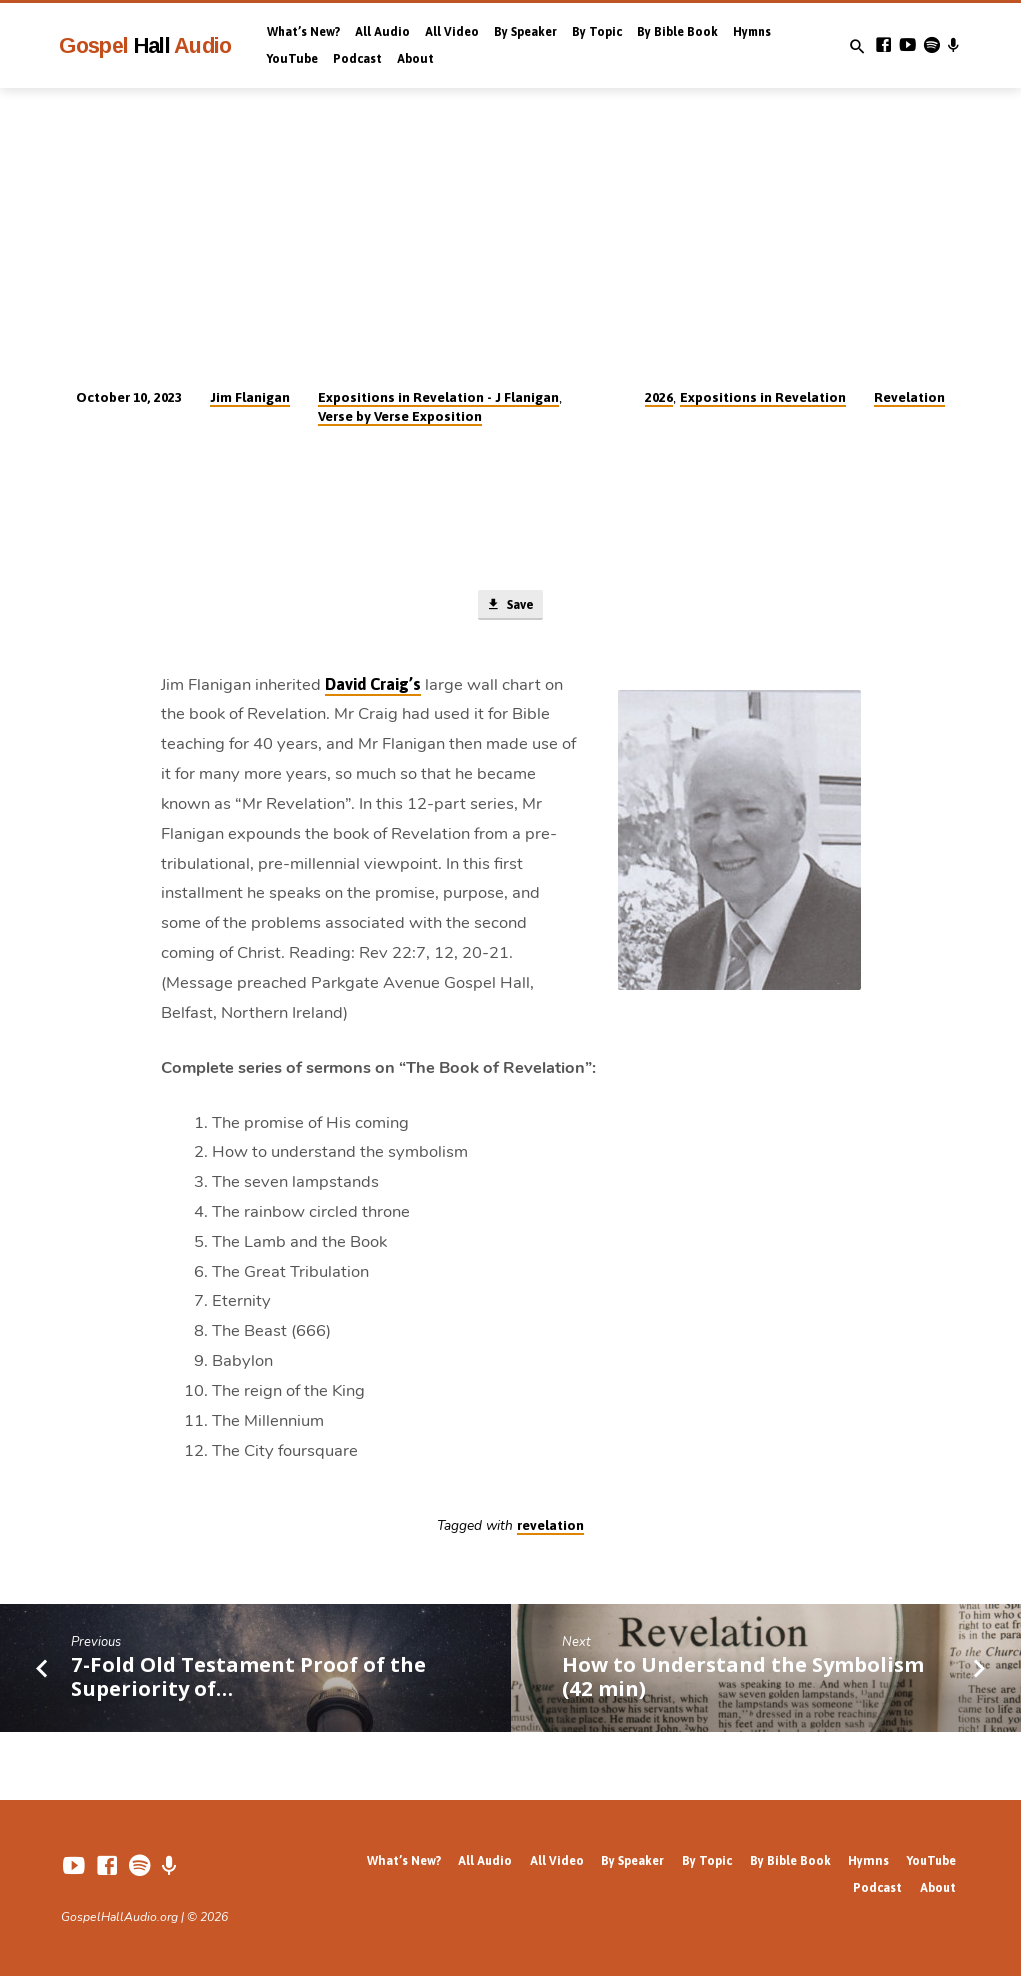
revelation (550, 1526)
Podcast (357, 59)
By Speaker (525, 32)
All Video (452, 32)
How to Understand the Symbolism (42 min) (743, 1677)
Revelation (909, 397)
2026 (659, 397)
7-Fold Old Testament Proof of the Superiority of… (248, 1677)
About (415, 59)
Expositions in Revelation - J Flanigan (438, 397)
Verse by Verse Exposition (400, 416)
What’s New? (303, 32)
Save (510, 605)
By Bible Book (677, 32)
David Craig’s (373, 685)
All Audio (382, 32)
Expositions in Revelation (763, 397)
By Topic (597, 32)
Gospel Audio (145, 45)
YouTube (292, 59)
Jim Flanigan (250, 397)
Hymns (752, 32)
